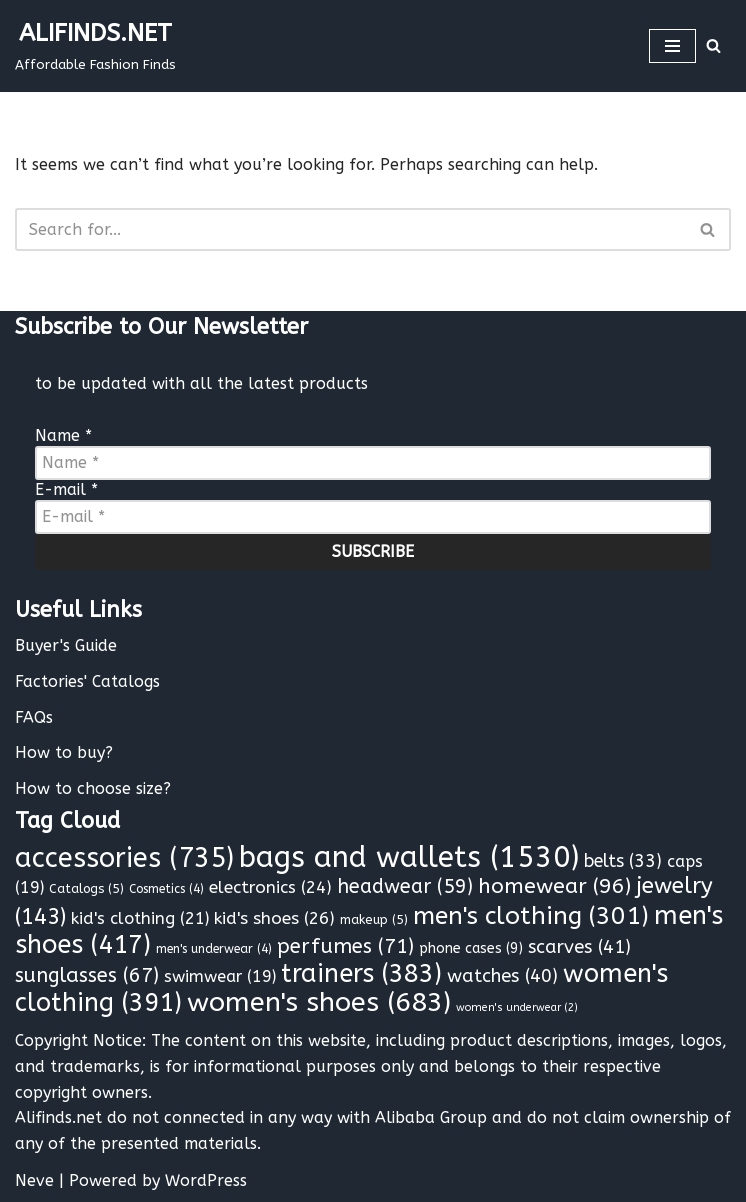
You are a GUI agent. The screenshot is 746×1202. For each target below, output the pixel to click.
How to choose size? (93, 788)
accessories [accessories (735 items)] (124, 858)
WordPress (206, 1180)
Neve (34, 1180)
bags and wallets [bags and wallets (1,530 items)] (409, 857)
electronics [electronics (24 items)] (270, 887)
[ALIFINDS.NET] (95, 46)
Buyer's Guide (66, 645)
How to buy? (64, 752)
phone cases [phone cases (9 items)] (471, 948)
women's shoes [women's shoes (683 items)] (319, 1002)
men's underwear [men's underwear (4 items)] (214, 949)
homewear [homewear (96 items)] (554, 886)
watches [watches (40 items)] (502, 976)
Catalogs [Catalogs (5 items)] (86, 888)
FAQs (34, 717)
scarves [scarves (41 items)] (579, 947)
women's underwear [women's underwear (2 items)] (517, 1007)
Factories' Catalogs (87, 681)
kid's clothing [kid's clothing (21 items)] (140, 918)
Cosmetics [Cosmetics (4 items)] (166, 889)
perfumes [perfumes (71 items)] (345, 946)
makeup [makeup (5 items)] (374, 919)
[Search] (713, 45)
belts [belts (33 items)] (623, 861)
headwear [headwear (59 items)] (405, 886)
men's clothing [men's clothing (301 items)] (531, 915)
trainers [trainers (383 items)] (361, 974)
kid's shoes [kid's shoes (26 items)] (274, 918)
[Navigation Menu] (672, 46)
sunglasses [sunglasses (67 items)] (87, 975)
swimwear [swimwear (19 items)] (220, 976)
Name (63, 435)
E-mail (66, 489)
